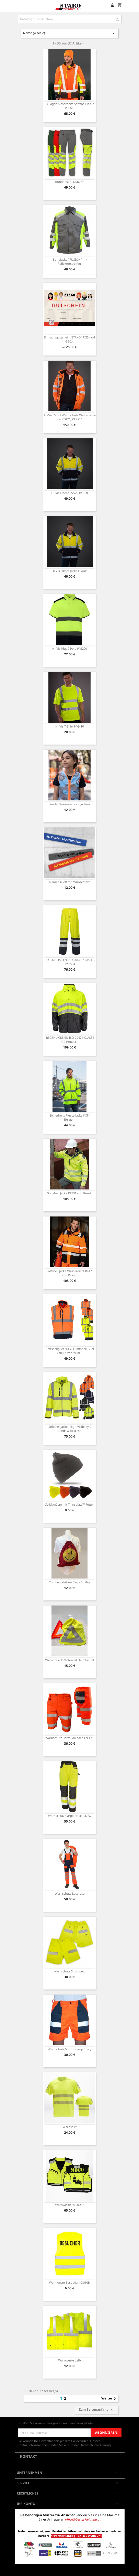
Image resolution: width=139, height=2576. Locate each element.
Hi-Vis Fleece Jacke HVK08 (69, 571)
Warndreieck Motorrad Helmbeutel (69, 1660)
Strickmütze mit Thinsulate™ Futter (69, 1504)
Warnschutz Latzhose (69, 1893)
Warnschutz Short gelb (69, 1971)
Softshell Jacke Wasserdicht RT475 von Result (69, 1273)
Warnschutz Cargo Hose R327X (69, 1816)
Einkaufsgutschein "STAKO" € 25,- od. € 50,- (70, 339)
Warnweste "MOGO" (69, 2205)
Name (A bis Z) (69, 33)
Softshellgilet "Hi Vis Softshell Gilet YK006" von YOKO (70, 1351)
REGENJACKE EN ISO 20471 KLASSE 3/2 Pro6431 (70, 1039)
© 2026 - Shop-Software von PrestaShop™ (69, 2571)
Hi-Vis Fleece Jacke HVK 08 (69, 493)
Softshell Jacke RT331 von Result (69, 1193)
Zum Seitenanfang (96, 2409)
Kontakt (28, 2456)
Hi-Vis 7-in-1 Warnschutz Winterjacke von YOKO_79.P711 (70, 417)
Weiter (109, 2398)
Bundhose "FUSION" (69, 182)
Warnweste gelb (69, 2360)
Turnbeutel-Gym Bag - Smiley (69, 1582)
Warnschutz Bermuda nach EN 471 (69, 1738)
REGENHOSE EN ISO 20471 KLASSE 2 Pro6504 (70, 962)
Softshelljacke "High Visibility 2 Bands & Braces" (69, 1429)
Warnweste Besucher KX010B (69, 2282)
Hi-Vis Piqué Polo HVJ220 (69, 648)
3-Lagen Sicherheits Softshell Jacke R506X (70, 106)
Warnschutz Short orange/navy (69, 2049)
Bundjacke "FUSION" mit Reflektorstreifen (70, 261)
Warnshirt (70, 2127)
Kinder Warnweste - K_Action (69, 804)
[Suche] (69, 19)
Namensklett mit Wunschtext (69, 882)
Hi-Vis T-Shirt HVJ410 (69, 726)
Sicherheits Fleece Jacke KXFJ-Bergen (70, 1117)
